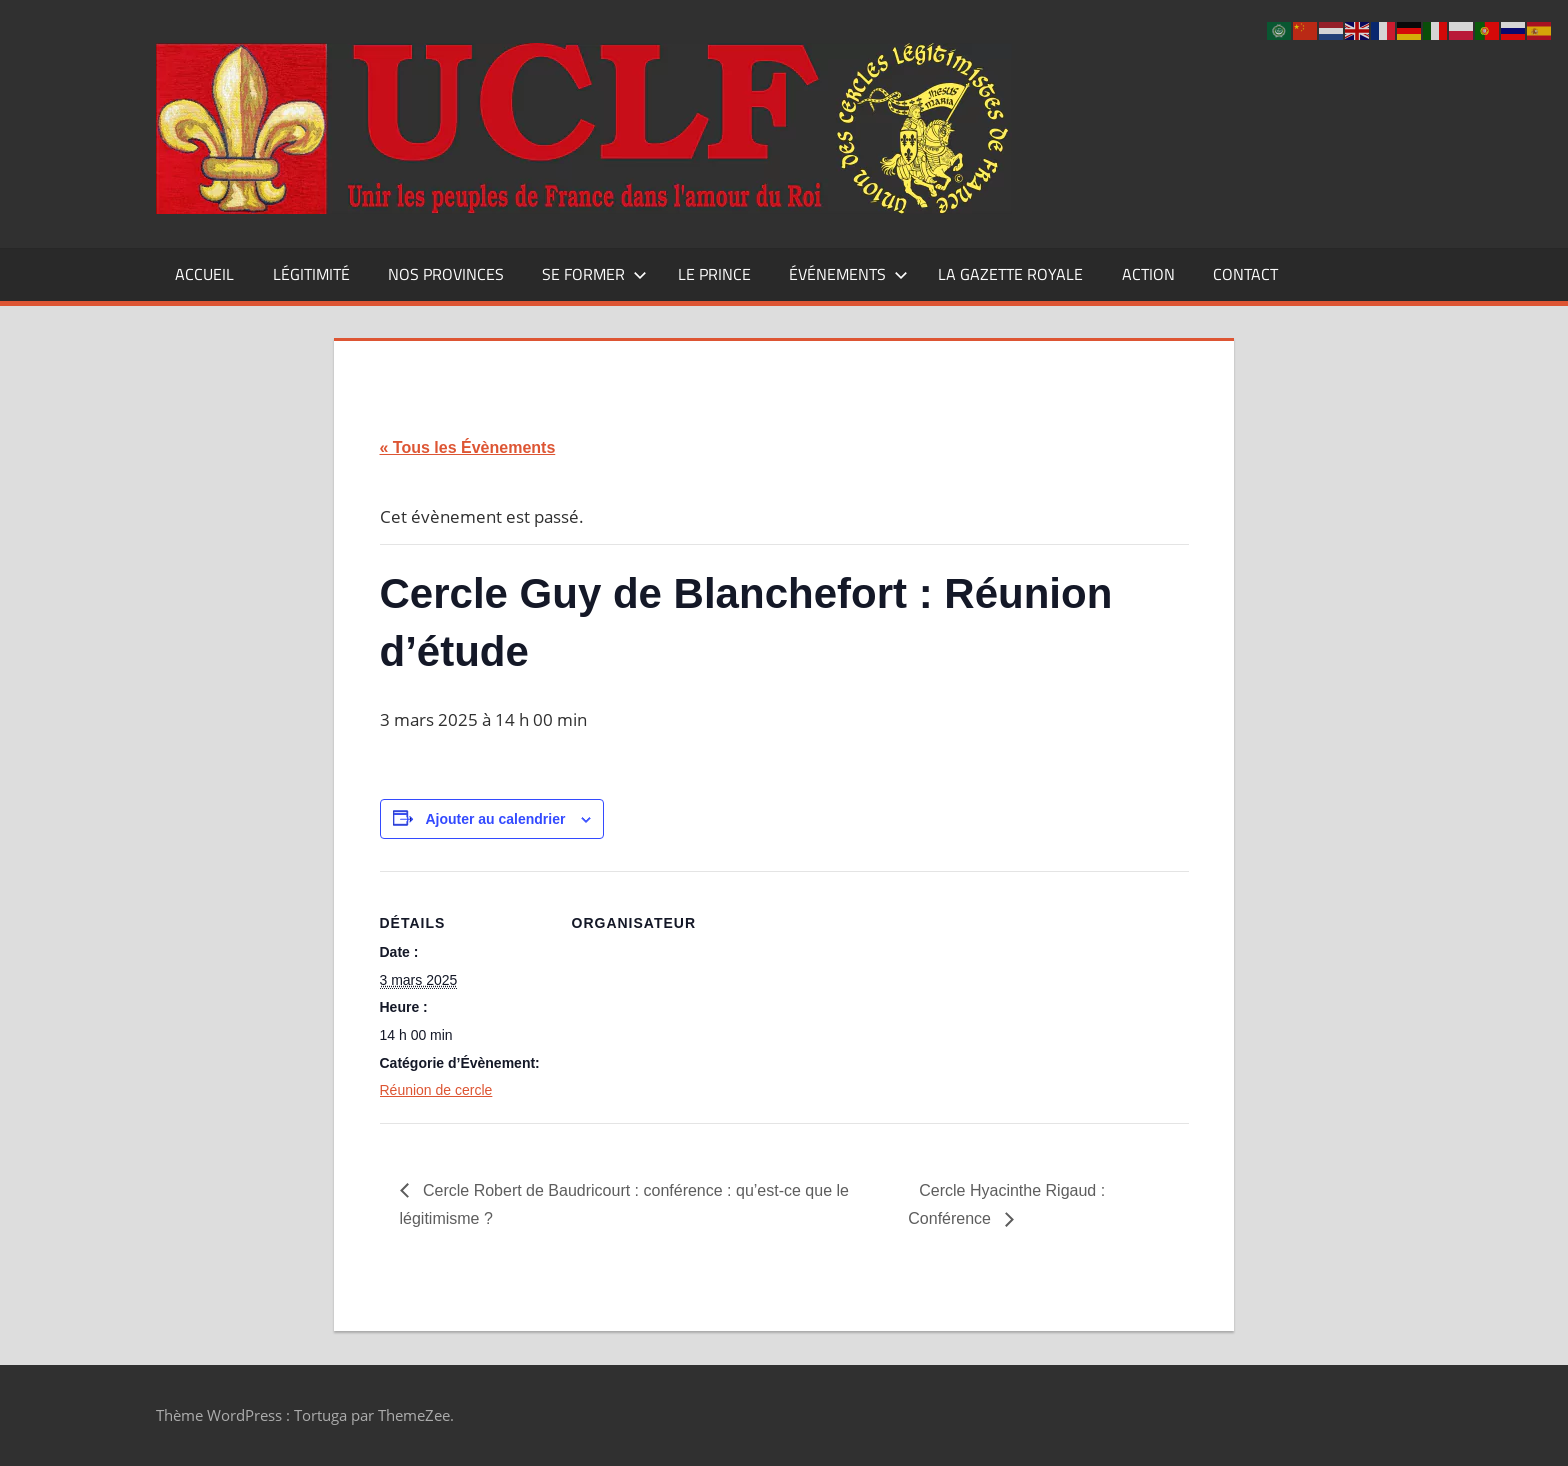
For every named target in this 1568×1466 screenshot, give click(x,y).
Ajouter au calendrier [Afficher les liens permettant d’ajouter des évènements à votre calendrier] (495, 819)
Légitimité (311, 274)
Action (1148, 274)
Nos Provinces (446, 274)
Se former (594, 274)
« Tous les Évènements (468, 447)
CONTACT (1245, 274)
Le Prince (714, 274)
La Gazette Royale (1010, 274)
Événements (848, 274)
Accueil (204, 274)
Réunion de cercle (436, 1090)
